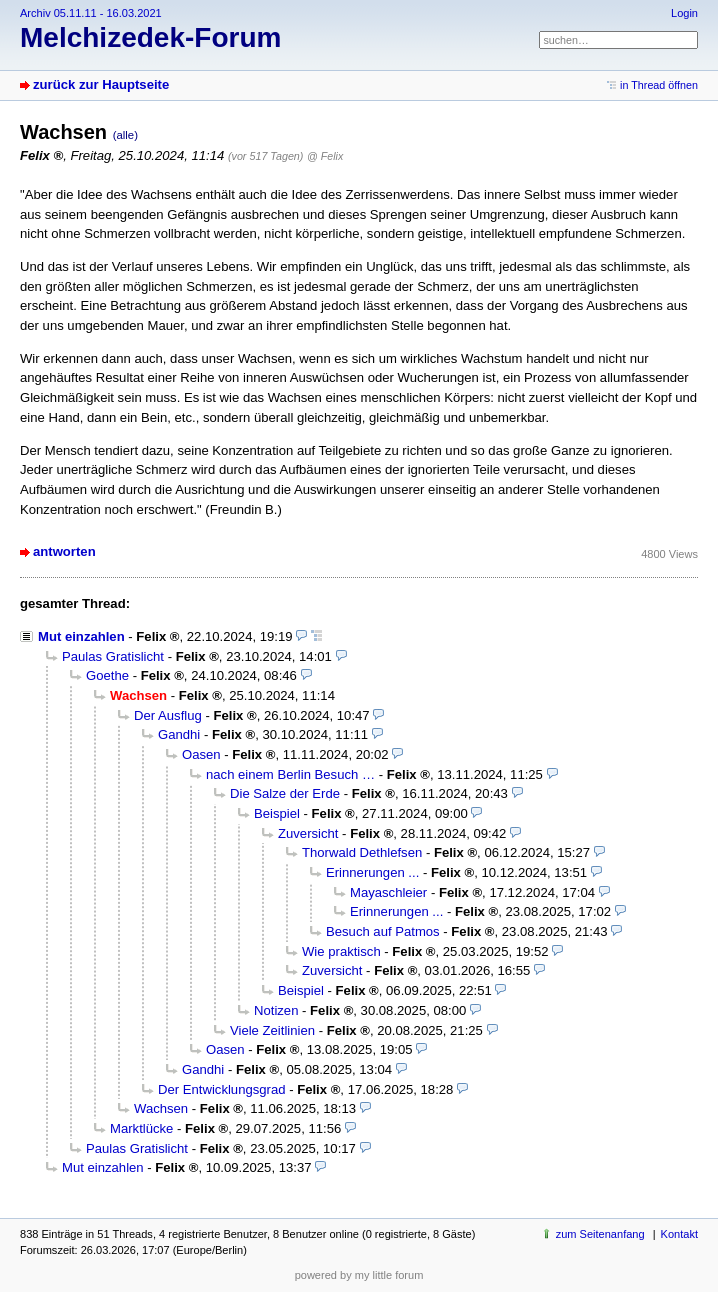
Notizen (276, 1010)
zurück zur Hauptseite (101, 84)
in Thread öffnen (659, 85)
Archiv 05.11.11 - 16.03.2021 (91, 13)
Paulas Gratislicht (113, 656)
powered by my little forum (359, 1275)
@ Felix (325, 156)
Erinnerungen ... (372, 872)
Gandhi (179, 734)
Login (684, 13)
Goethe (107, 675)
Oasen (201, 754)
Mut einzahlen (81, 636)
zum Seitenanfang (600, 1234)
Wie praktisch (341, 951)
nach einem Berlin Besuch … (290, 774)
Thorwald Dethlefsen (362, 852)
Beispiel (277, 813)
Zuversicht (308, 833)
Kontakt (679, 1234)
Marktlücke (141, 1128)
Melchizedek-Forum (150, 37)
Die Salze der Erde (285, 793)
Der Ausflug (168, 715)
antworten (64, 551)
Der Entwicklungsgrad (222, 1089)
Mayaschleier (388, 892)
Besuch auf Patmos (383, 931)
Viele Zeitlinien (272, 1030)
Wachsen (161, 1108)
